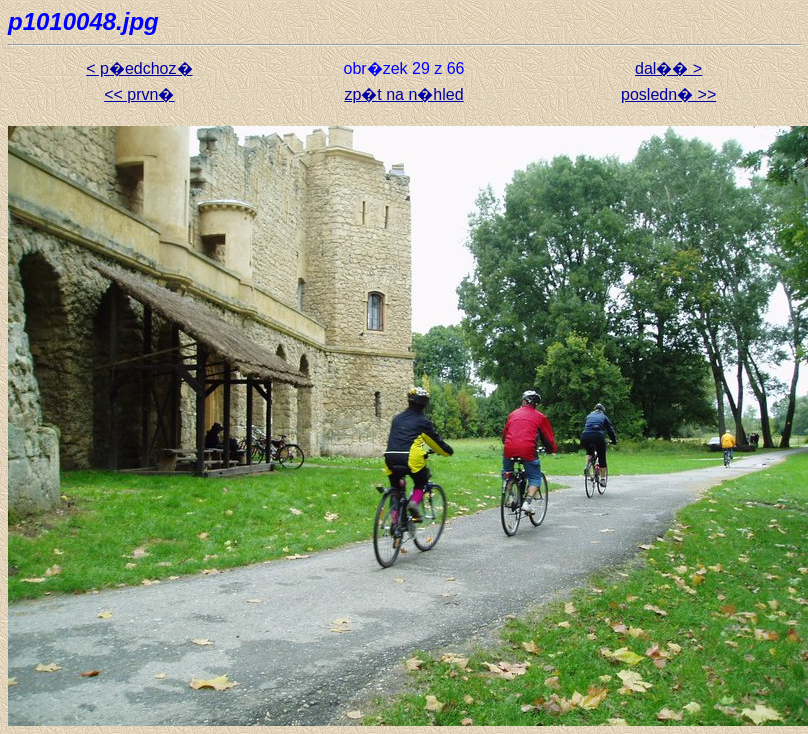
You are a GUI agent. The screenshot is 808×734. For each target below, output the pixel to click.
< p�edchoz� (139, 68)
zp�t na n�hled (403, 94)
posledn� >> (668, 94)
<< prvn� (139, 94)
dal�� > (668, 68)
